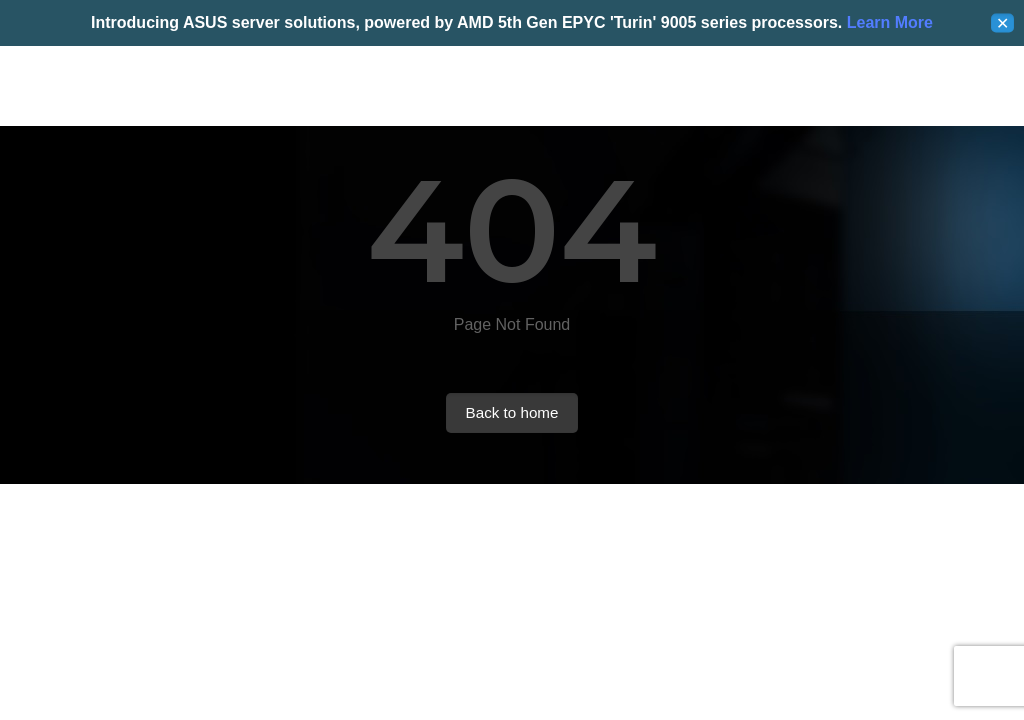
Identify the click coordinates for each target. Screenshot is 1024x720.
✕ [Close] (1002, 23)
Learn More (887, 22)
